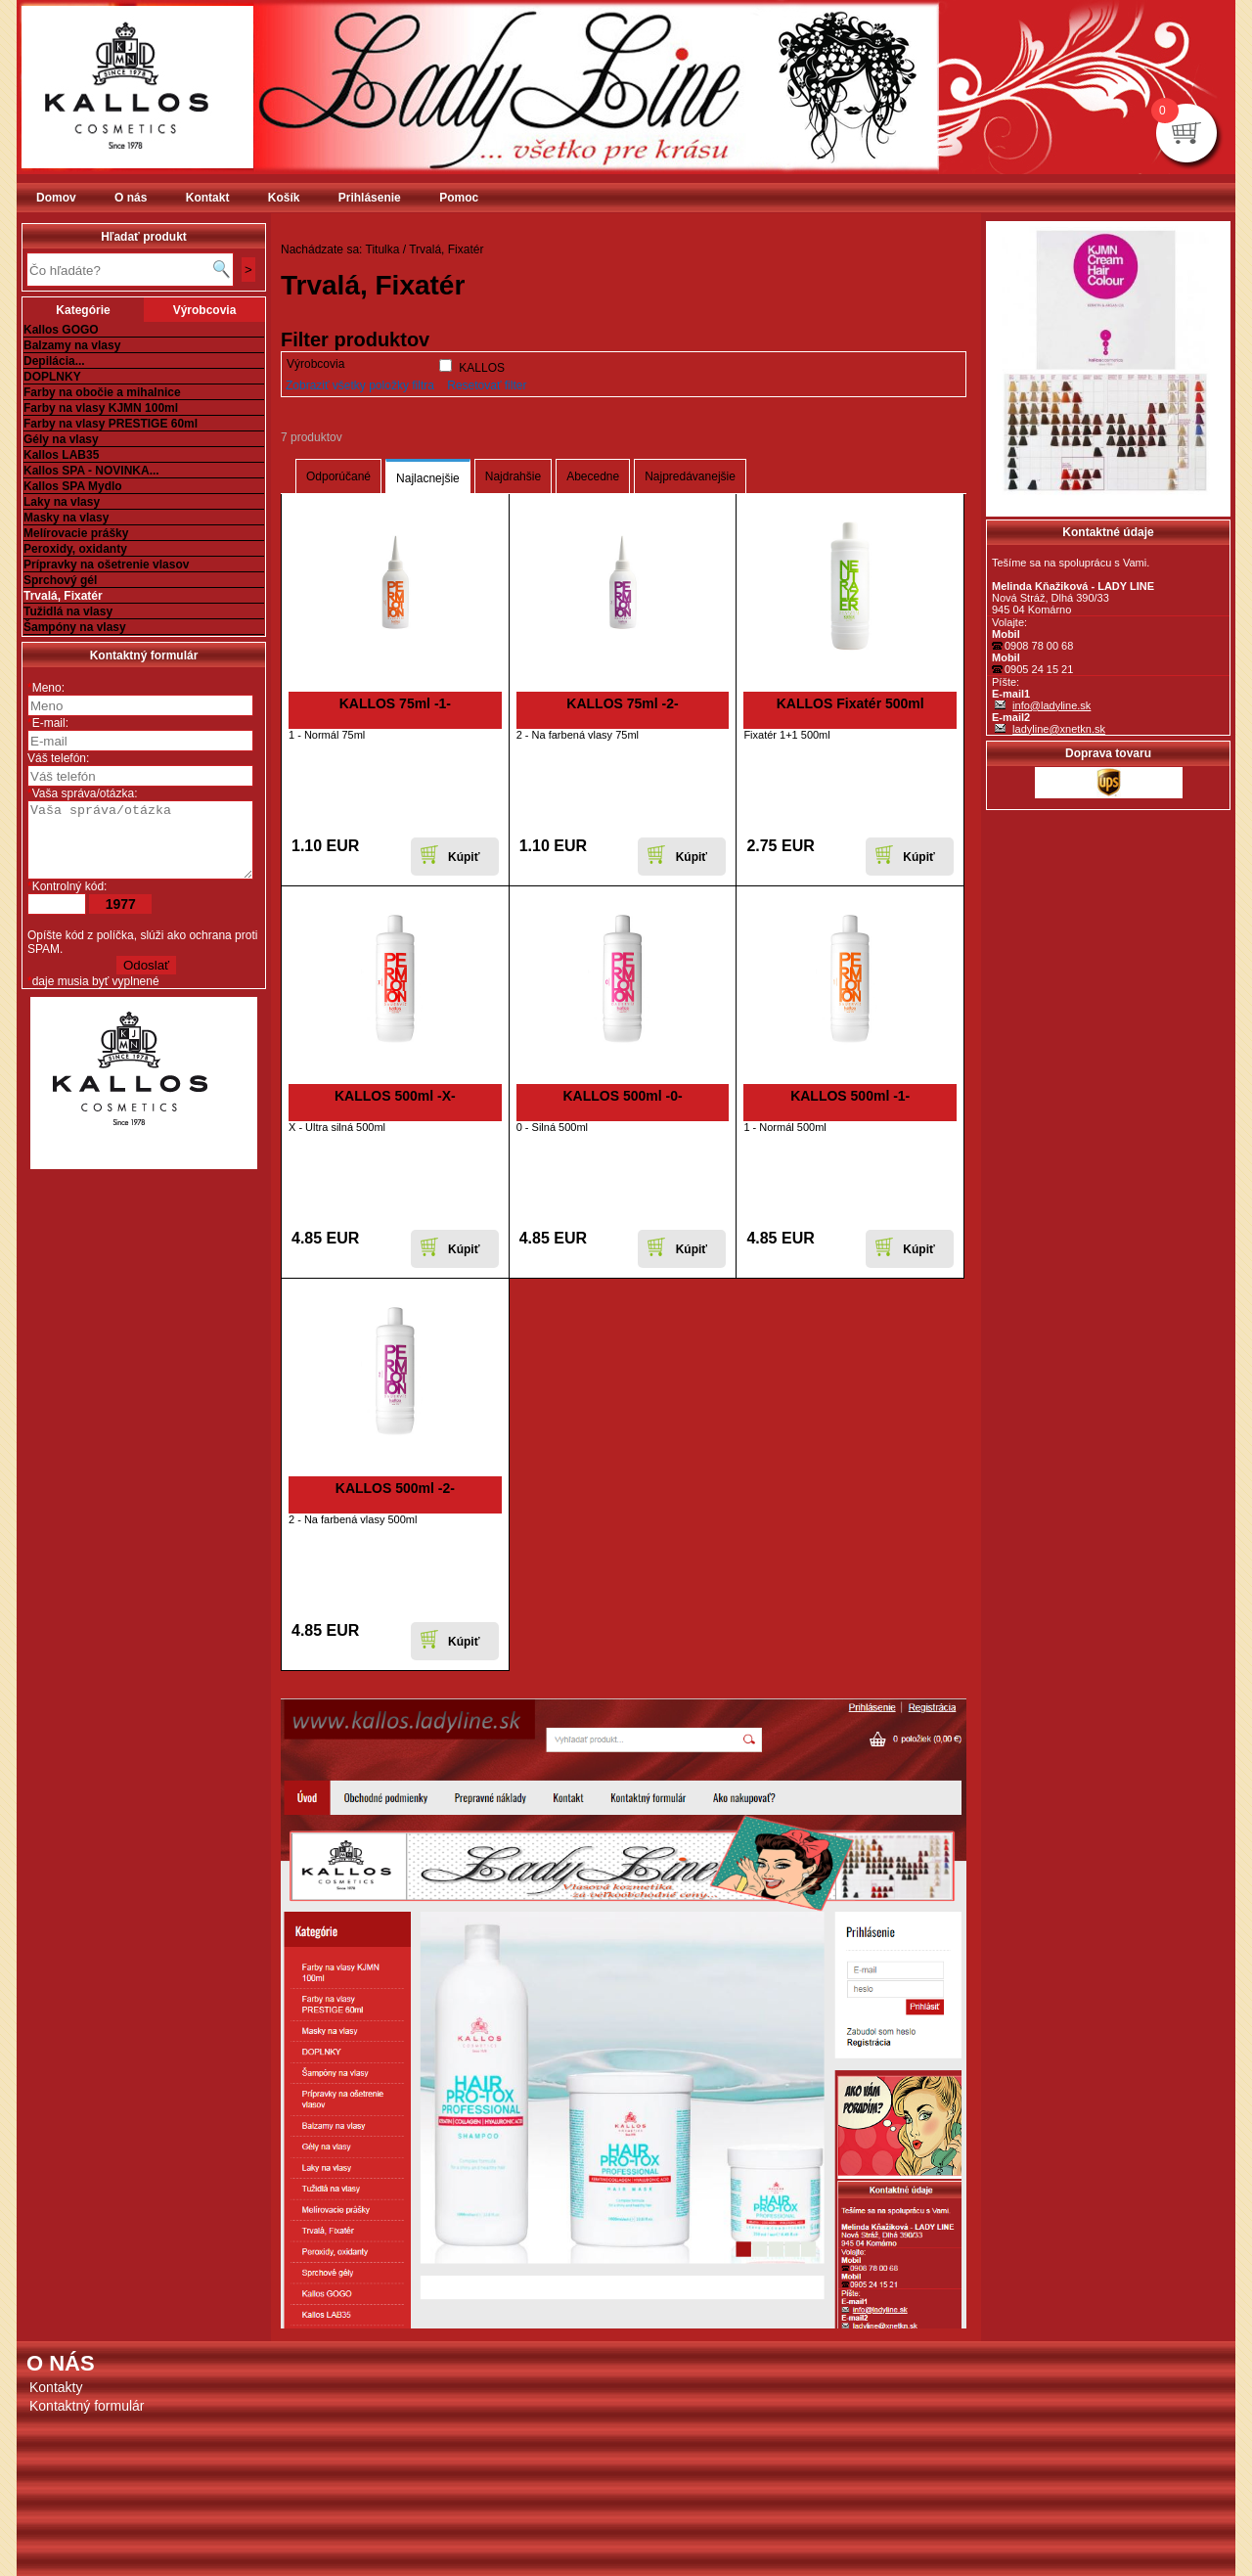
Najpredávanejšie (690, 476)
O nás (130, 197)
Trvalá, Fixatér (446, 249)
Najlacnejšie (428, 478)
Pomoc (458, 197)
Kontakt (208, 197)
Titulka (383, 249)
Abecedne (592, 476)
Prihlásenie (369, 197)
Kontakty (55, 2387)
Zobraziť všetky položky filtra (360, 385)
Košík (284, 197)
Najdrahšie (513, 476)
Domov (56, 197)
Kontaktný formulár (87, 2406)
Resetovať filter (486, 385)
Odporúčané (338, 476)
